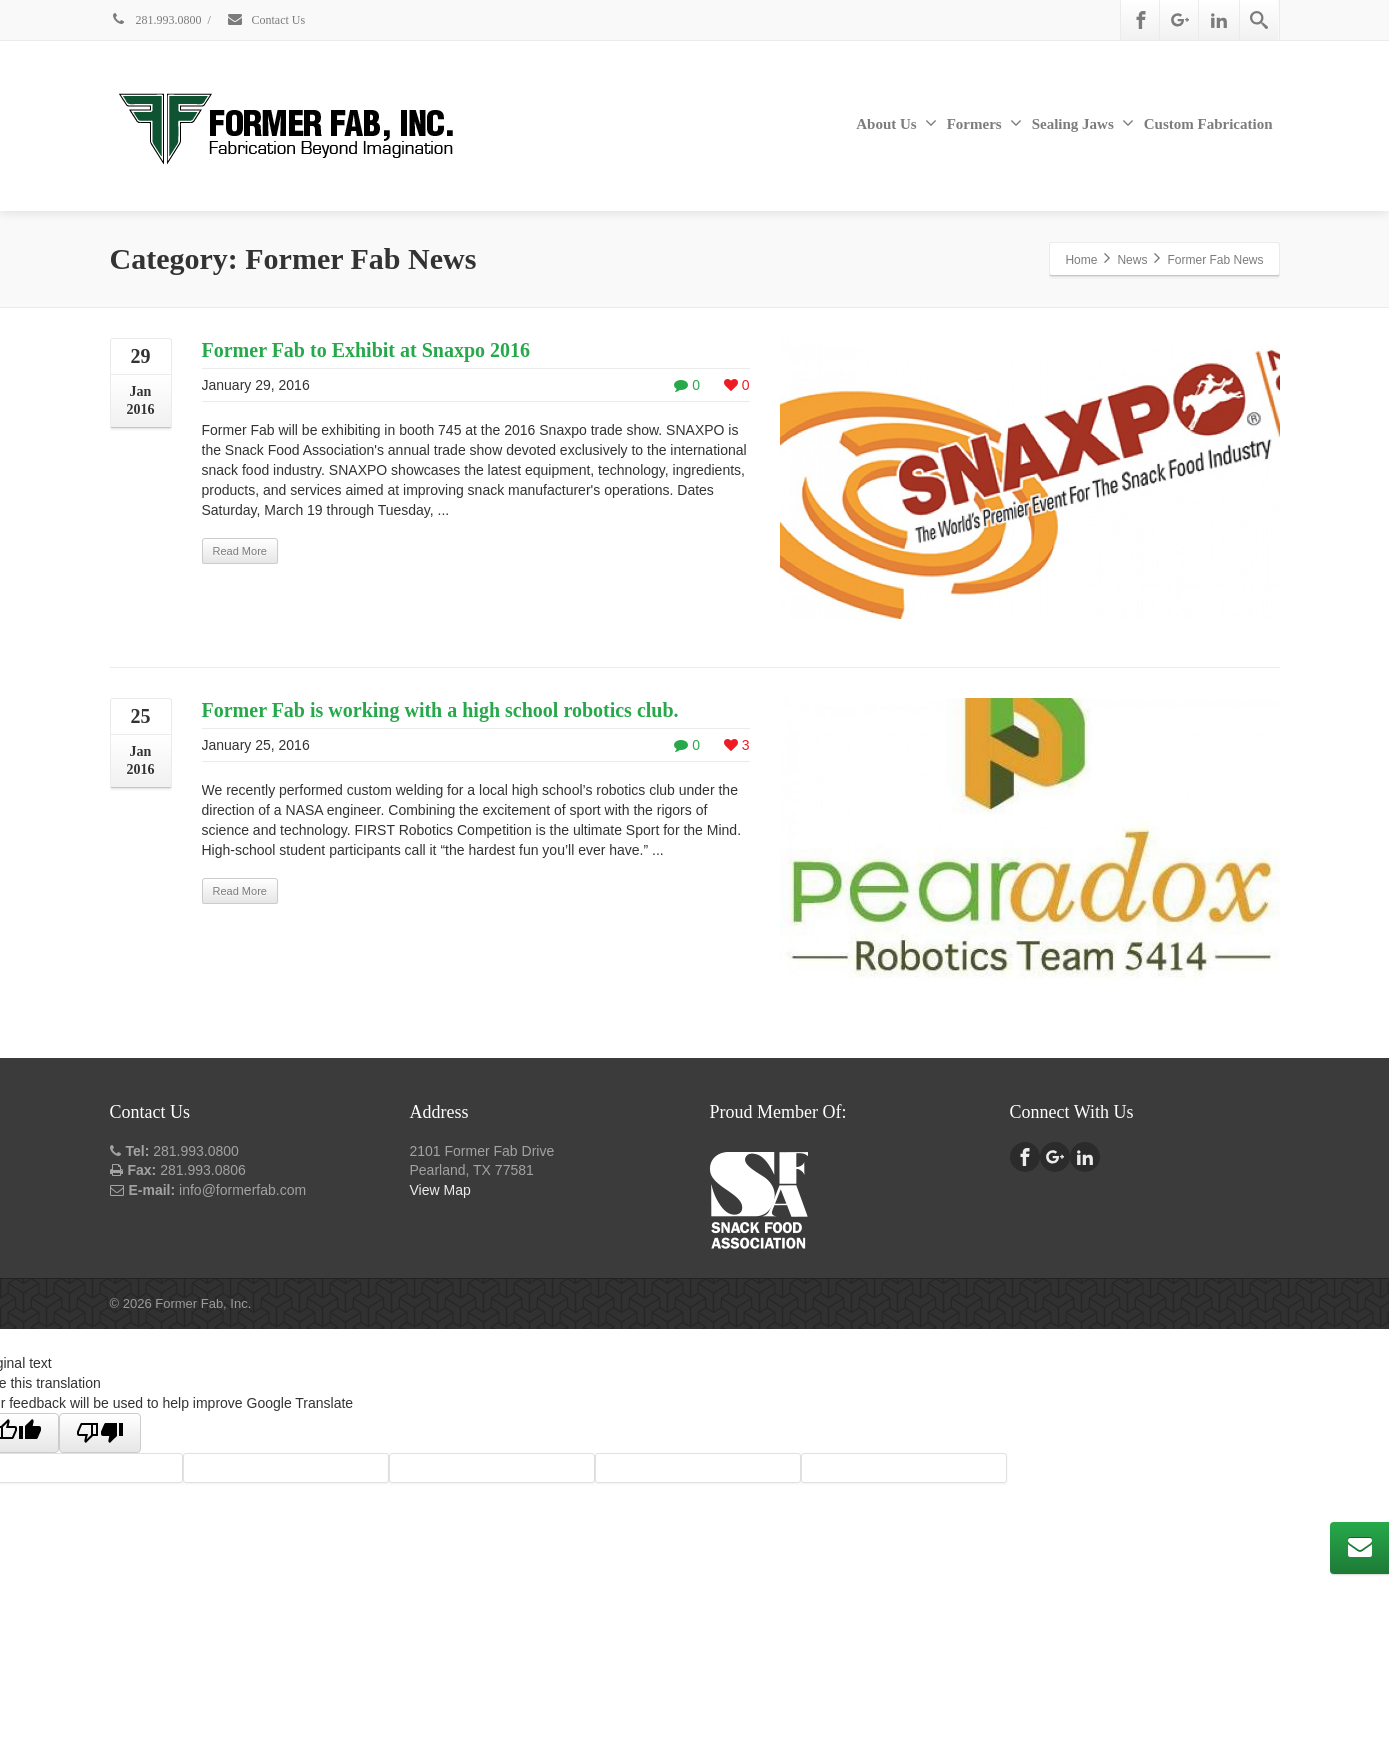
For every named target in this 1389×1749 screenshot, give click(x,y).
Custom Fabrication (1208, 124)
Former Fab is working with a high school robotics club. (440, 710)
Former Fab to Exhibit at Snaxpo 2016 (366, 350)
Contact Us (266, 20)
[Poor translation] (100, 1433)
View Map (440, 1190)
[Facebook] (1141, 20)
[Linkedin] (1219, 20)
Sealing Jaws (1083, 123)
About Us (896, 123)
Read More (240, 551)
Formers (984, 123)
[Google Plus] (1180, 20)
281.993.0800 (156, 20)
